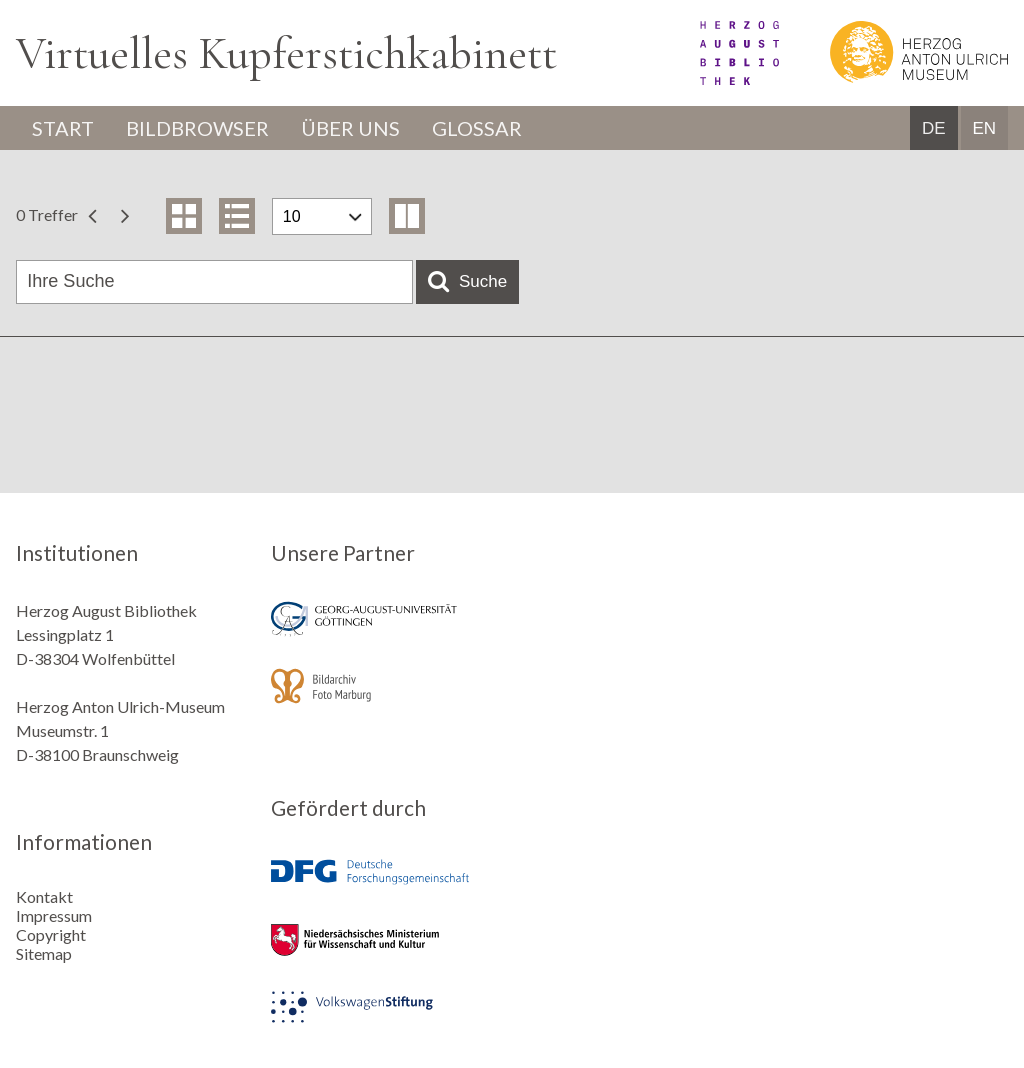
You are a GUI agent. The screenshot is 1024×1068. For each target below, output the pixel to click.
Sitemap (44, 953)
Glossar (477, 128)
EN (984, 128)
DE (934, 128)
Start (63, 128)
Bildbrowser (197, 128)
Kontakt (44, 896)
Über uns (350, 128)
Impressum (54, 915)
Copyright (51, 934)
